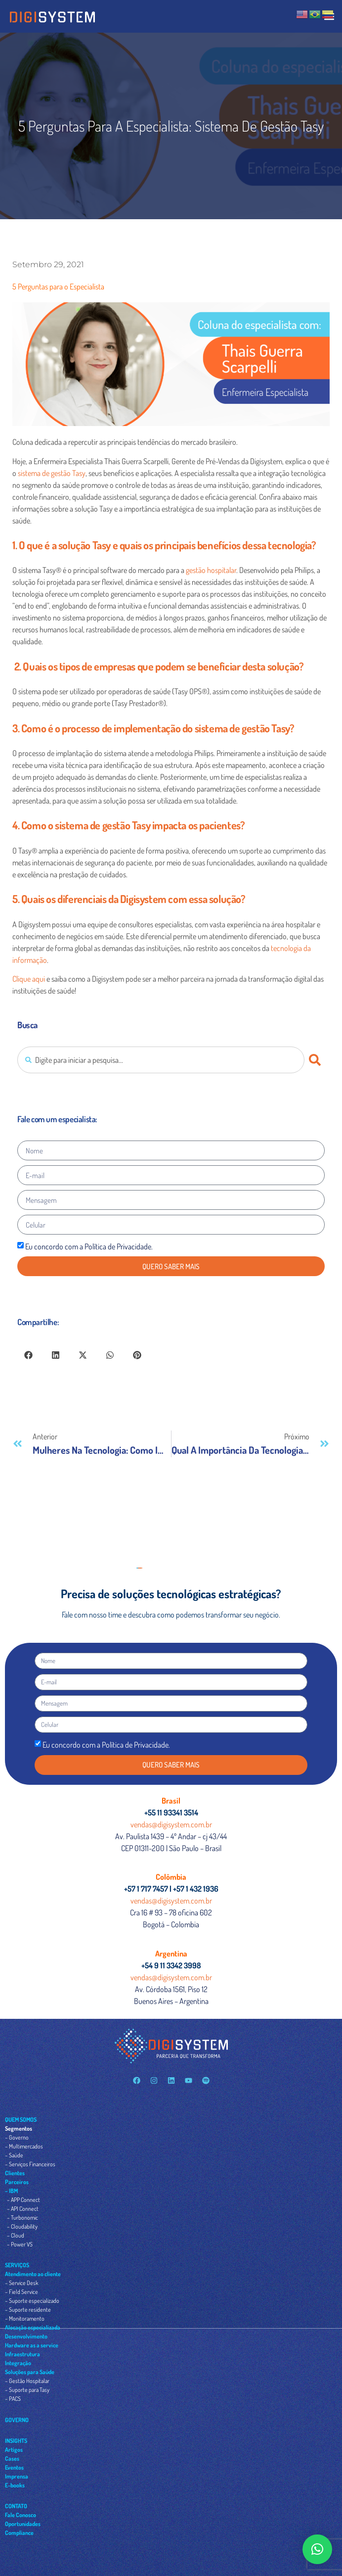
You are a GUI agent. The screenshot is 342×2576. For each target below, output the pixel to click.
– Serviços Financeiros (30, 2164)
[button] (28, 1355)
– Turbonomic (22, 2217)
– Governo (17, 2137)
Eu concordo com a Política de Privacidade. (89, 1246)
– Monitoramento (24, 2318)
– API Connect (23, 2208)
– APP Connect (23, 2199)
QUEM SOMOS (21, 2119)
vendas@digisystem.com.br (171, 1824)
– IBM (11, 2190)
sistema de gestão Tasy (52, 473)
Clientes (15, 2173)
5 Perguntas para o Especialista (58, 286)
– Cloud (15, 2235)
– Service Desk (21, 2283)
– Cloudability (22, 2226)
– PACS (13, 2398)
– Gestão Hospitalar (27, 2381)
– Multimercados (24, 2146)
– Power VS (20, 2244)
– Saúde (14, 2155)
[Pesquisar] (317, 1060)
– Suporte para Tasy (27, 2389)
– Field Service (21, 2291)
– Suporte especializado (32, 2300)
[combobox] (160, 1060)
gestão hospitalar (211, 570)
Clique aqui (28, 979)
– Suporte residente (28, 2309)
